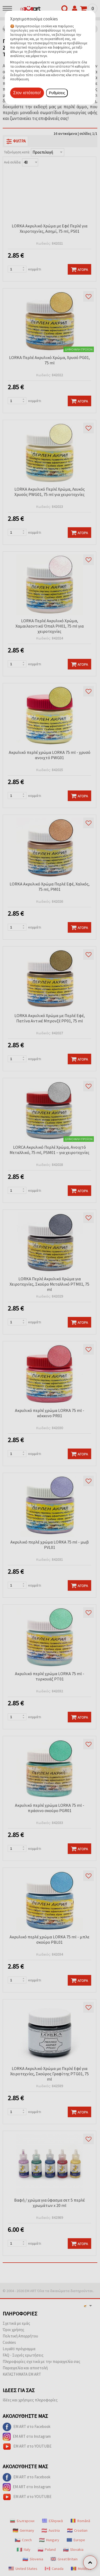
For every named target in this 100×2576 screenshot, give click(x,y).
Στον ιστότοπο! (27, 92)
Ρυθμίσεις (57, 93)
